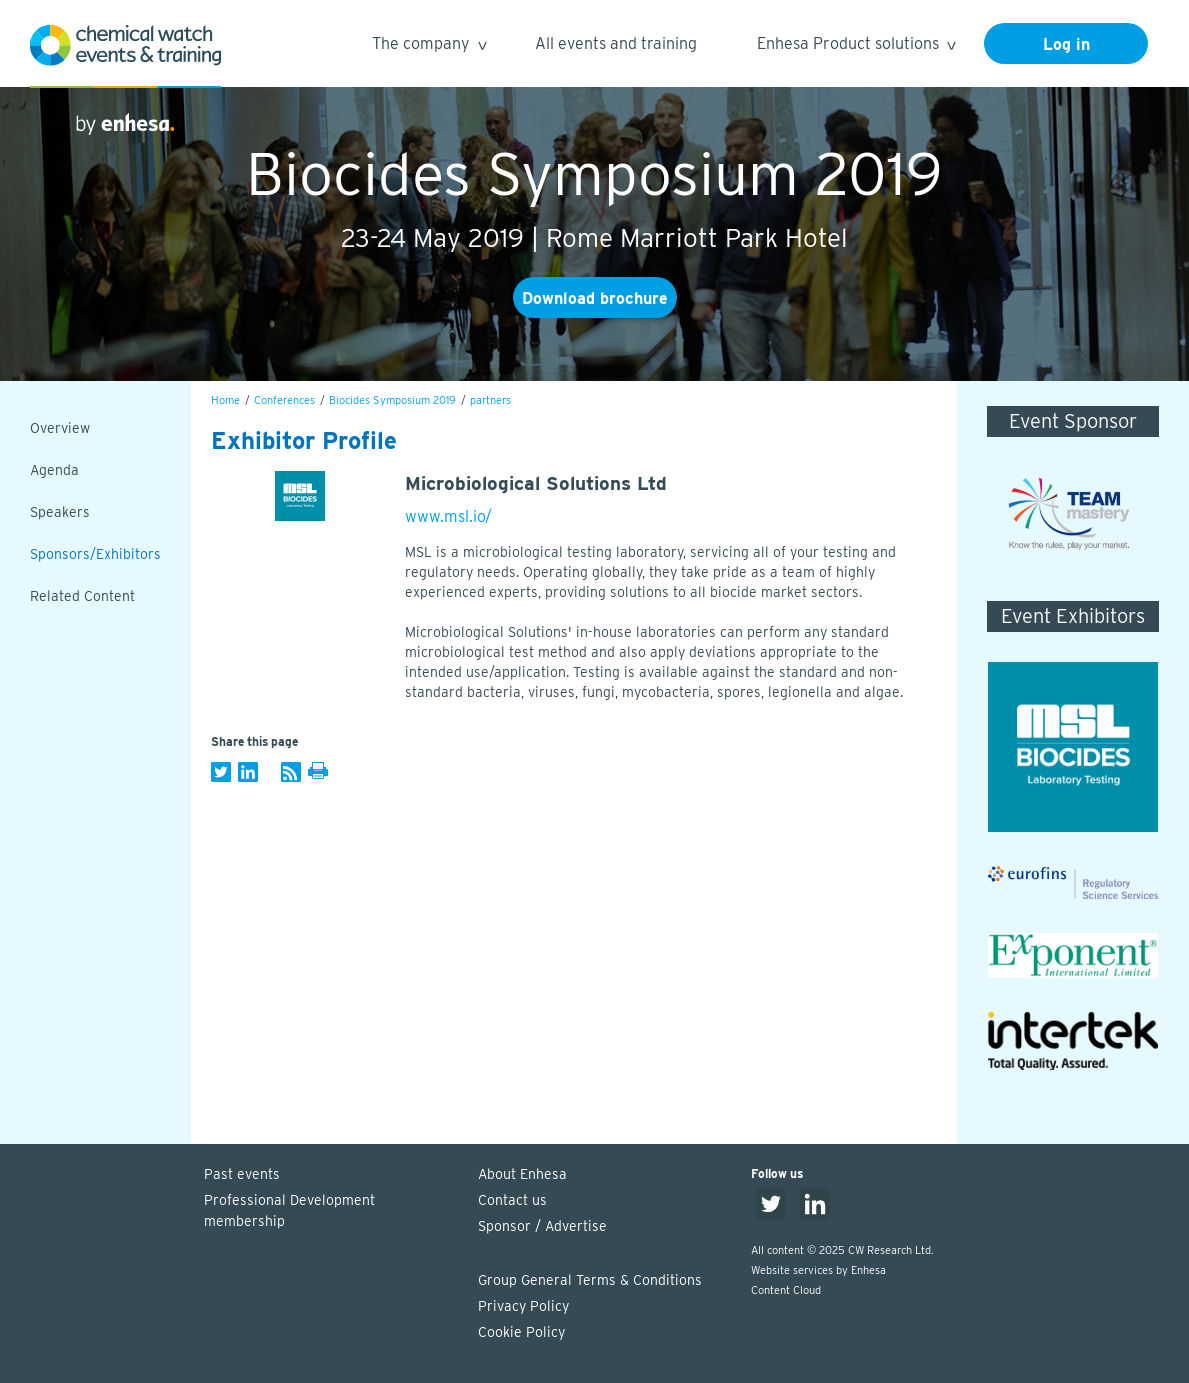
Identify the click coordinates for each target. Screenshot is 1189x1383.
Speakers (60, 512)
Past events (242, 1174)
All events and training (616, 43)
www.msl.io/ (448, 516)
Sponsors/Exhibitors (95, 554)
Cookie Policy (521, 1332)
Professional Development (331, 1212)
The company (428, 46)
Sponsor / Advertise (542, 1226)
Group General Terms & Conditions (590, 1280)
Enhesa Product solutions (855, 46)
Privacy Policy (523, 1306)
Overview (60, 428)
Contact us (512, 1200)
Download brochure (595, 298)
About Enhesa (522, 1174)
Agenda (54, 470)
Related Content (82, 596)
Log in (1066, 44)
